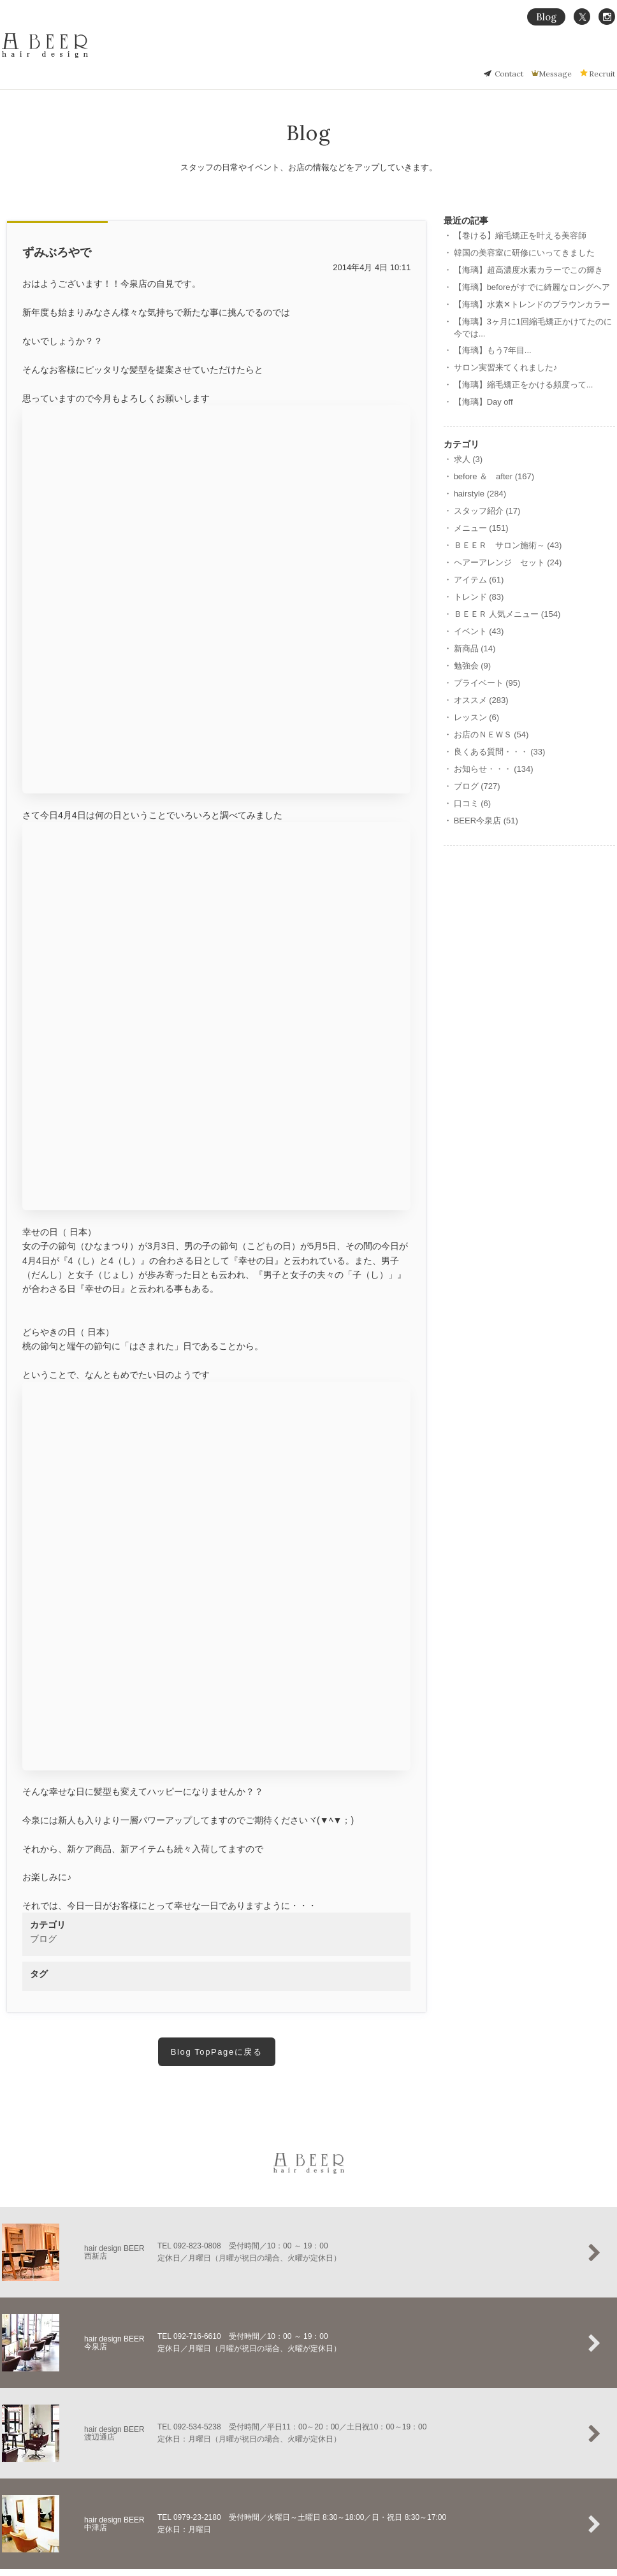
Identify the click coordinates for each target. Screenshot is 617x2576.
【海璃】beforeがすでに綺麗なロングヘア (532, 287)
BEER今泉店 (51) (486, 820)
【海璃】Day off (483, 402)
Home (363, 55)
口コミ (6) (472, 803)
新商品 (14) (475, 648)
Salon (575, 55)
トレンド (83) (479, 597)
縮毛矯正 (447, 55)
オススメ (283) (481, 700)
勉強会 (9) (472, 665)
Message (555, 73)
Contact (509, 73)
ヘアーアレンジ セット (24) (508, 562)
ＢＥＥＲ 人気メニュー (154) (507, 614)
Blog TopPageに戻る (217, 2052)
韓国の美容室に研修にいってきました (524, 252)
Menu (542, 55)
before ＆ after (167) (494, 476)
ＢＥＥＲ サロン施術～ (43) (508, 545)
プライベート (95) (487, 683)
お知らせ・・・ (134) (494, 769)
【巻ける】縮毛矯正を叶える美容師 (520, 235)
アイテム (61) (479, 579)
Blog (546, 17)
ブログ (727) (477, 786)
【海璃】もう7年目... (493, 350)
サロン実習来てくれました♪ (506, 367)
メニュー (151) (481, 528)
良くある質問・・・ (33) (500, 751)
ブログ (43, 1939)
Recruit (602, 73)
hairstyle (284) (480, 493)
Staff (607, 55)
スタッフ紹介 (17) (487, 511)
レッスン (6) (477, 717)
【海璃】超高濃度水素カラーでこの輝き (528, 270)
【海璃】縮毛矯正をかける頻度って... (523, 384)
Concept (403, 55)
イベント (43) (479, 631)
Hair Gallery (496, 55)
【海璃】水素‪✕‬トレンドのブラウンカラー (532, 304)
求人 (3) (468, 459)
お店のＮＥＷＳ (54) (491, 734)
